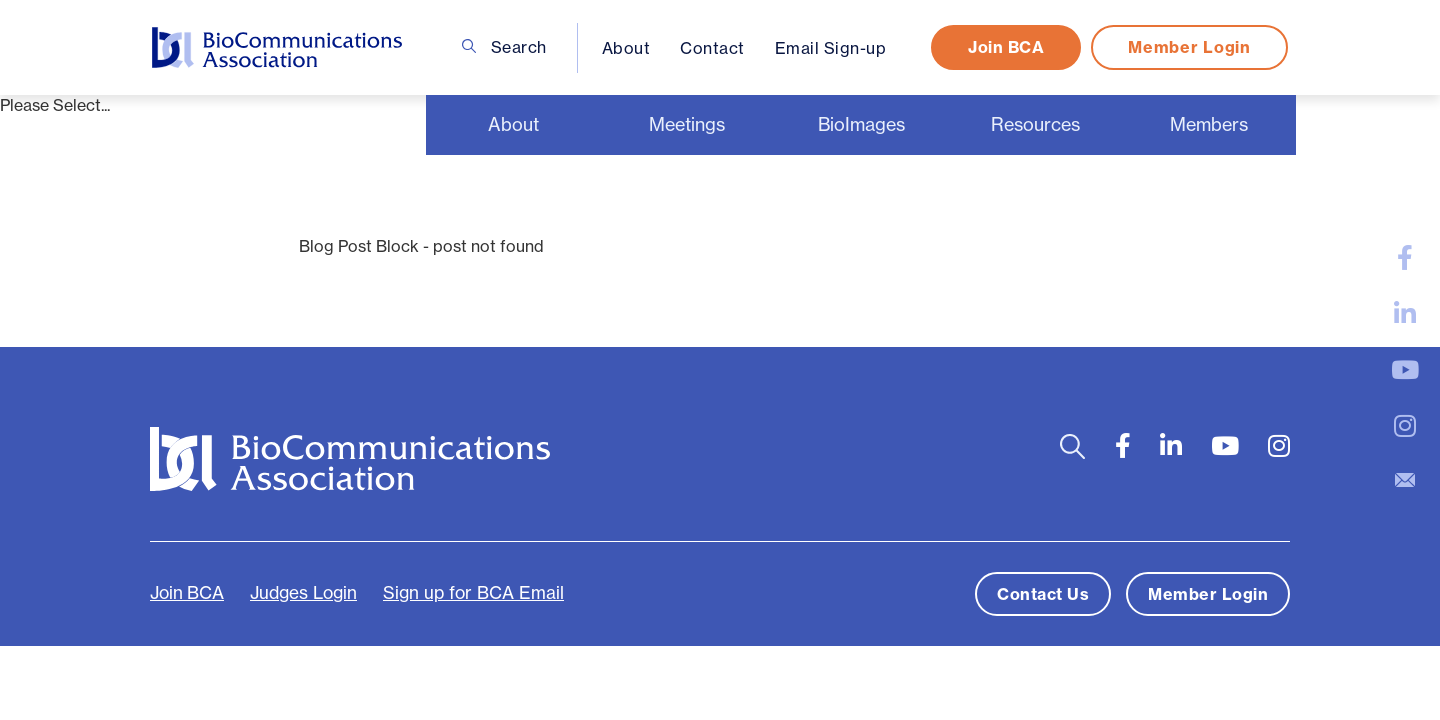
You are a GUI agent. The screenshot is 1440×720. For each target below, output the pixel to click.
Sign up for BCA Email (473, 593)
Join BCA (1006, 47)
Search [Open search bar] (504, 47)
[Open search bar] (1072, 446)
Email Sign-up (831, 48)
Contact (712, 48)
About (626, 48)
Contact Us (1043, 594)
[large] (1405, 258)
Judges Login (303, 593)
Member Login (1189, 47)
